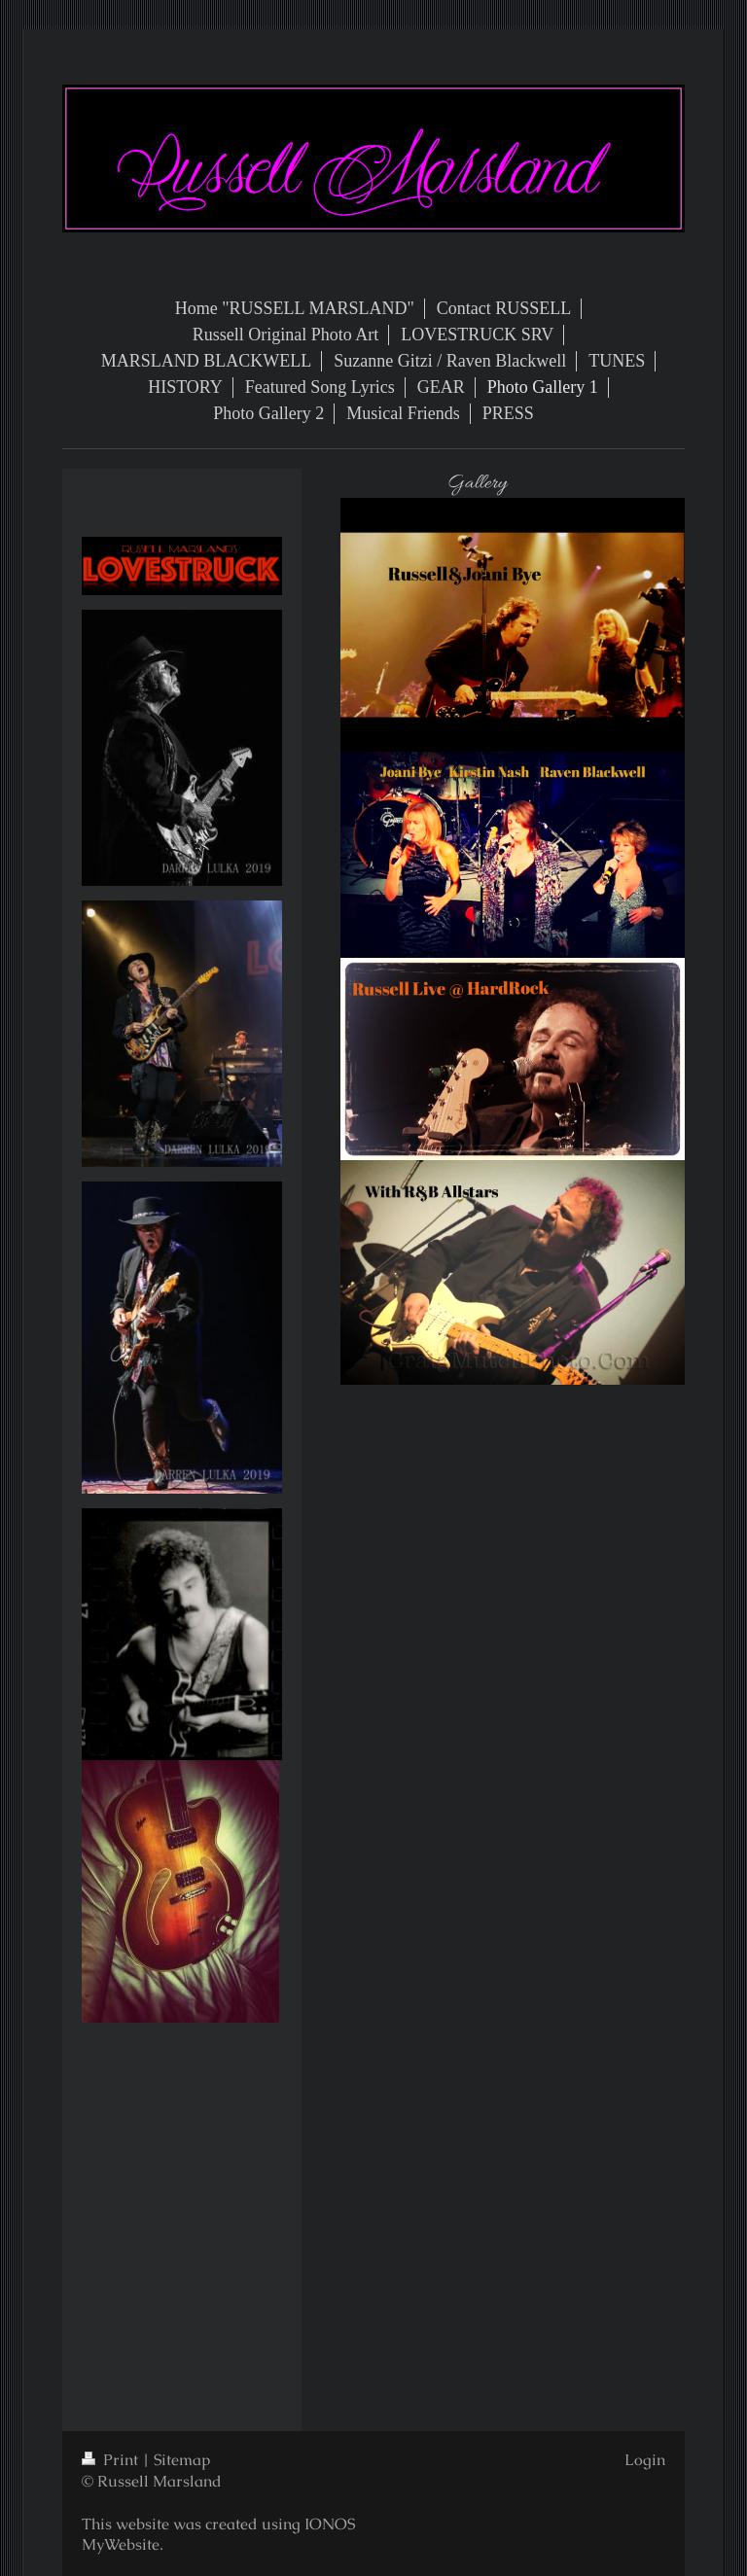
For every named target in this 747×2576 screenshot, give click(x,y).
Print (112, 2460)
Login (644, 2460)
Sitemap (182, 2460)
